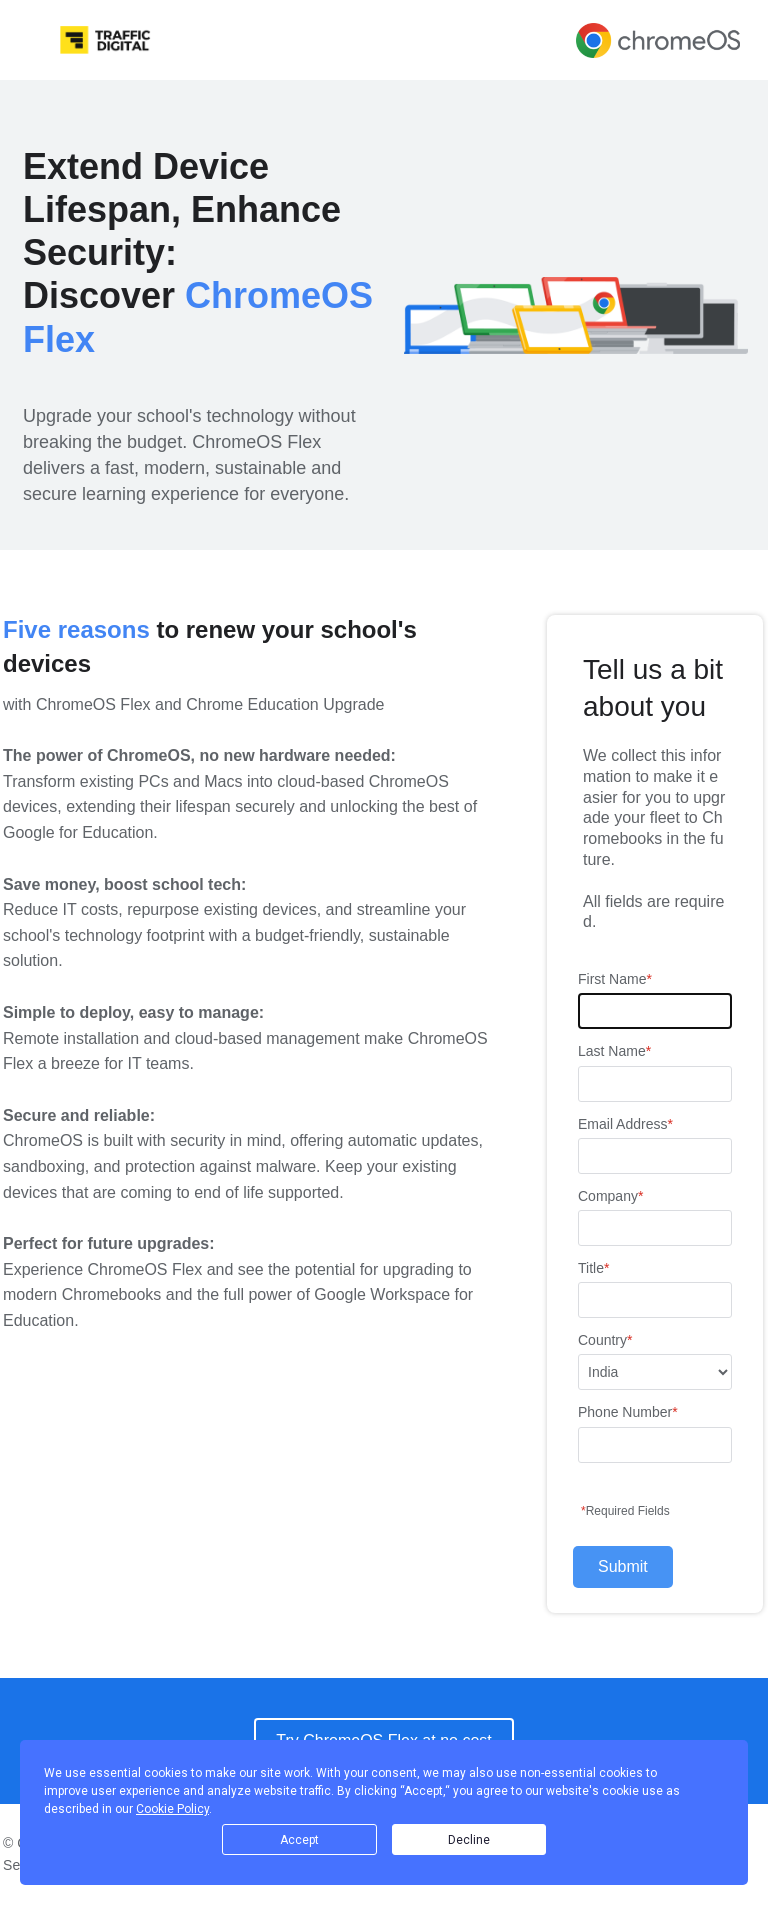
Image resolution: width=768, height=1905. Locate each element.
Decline (469, 1840)
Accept (299, 1840)
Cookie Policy (172, 1809)
